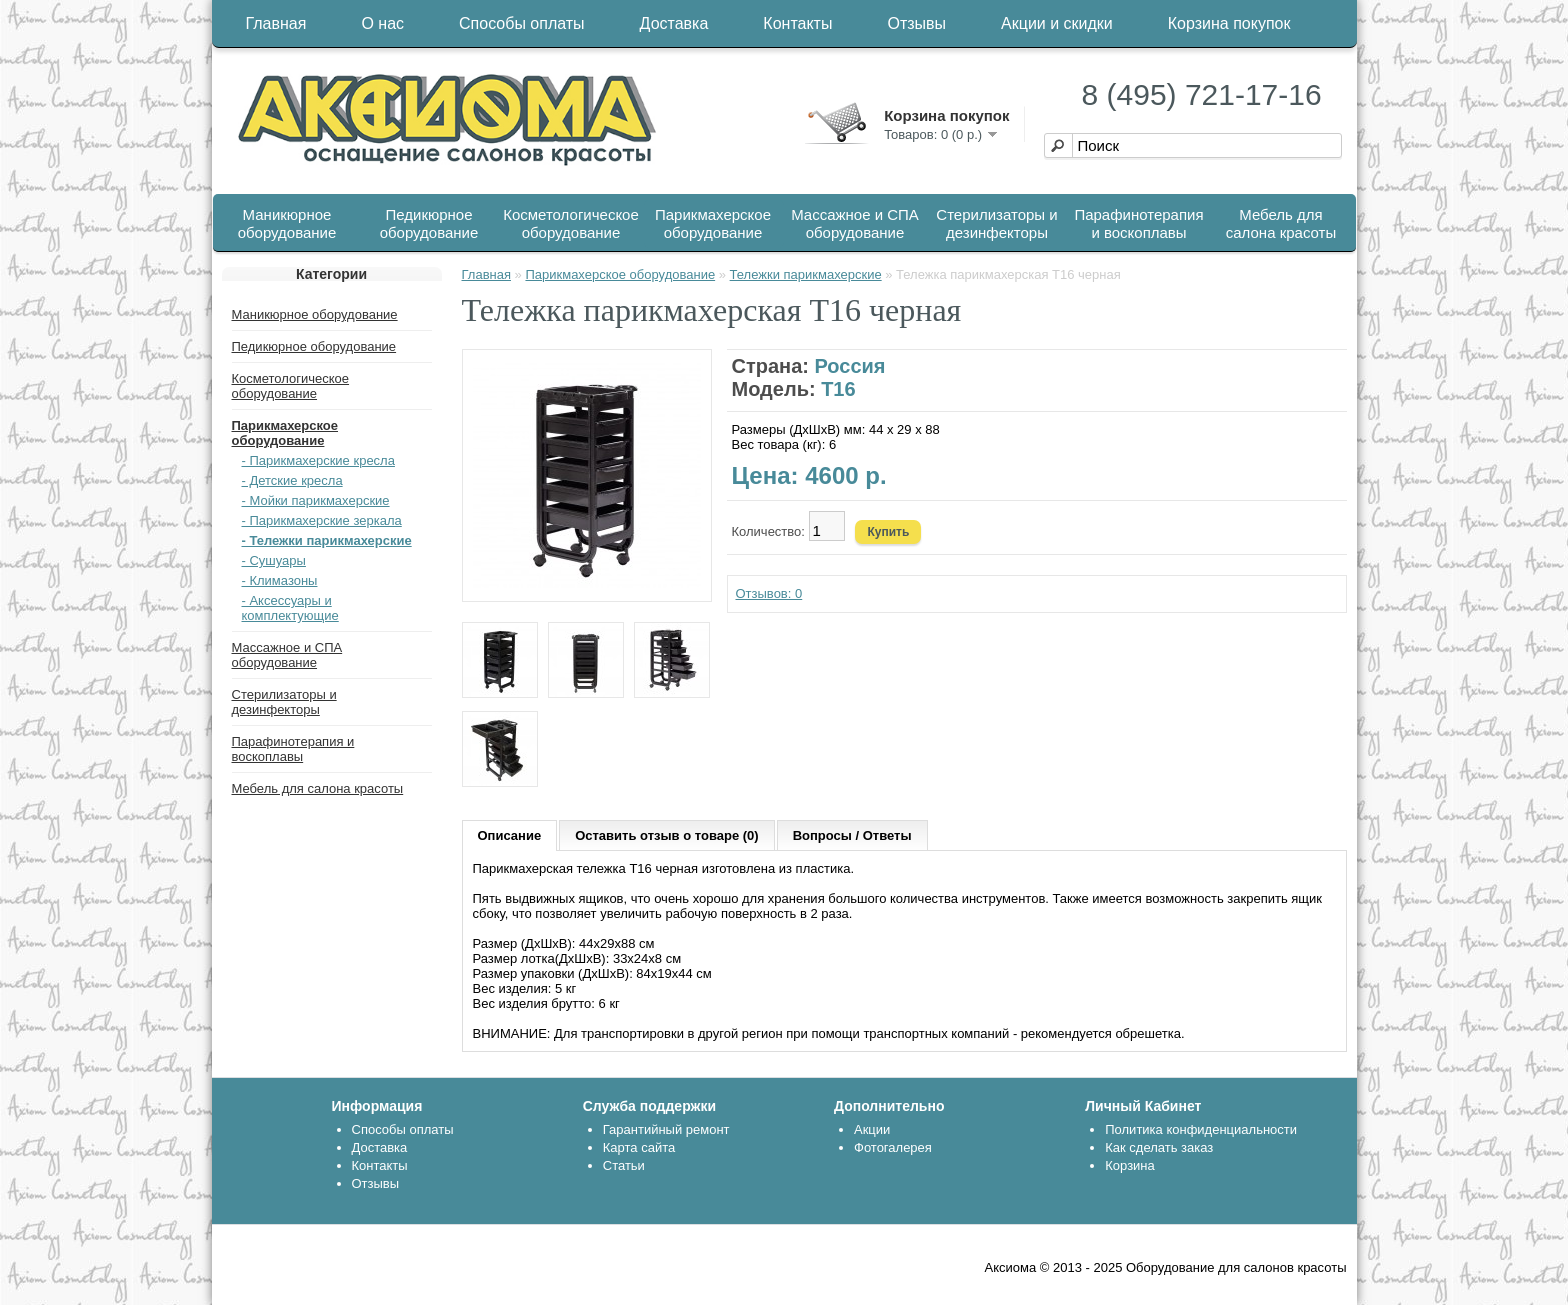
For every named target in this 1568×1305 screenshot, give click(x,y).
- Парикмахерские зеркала (322, 520)
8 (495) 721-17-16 (1202, 94)
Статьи (624, 1165)
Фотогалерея (893, 1147)
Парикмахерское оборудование (713, 223)
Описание (510, 835)
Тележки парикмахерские (806, 274)
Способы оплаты (522, 23)
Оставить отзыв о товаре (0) (666, 835)
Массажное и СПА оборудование (855, 223)
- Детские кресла (292, 480)
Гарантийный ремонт (666, 1129)
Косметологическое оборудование (571, 223)
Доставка (674, 23)
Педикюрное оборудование (429, 223)
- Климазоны (280, 580)
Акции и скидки (1057, 23)
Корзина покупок (1229, 23)
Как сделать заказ (1159, 1147)
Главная (276, 23)
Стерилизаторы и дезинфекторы (996, 223)
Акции (872, 1129)
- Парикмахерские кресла (318, 460)
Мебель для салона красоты (1281, 223)
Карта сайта (639, 1147)
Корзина (1130, 1165)
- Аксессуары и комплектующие (290, 608)
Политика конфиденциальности (1201, 1129)
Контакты (797, 23)
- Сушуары (274, 560)
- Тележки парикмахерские (327, 540)
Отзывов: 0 (769, 593)
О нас (382, 23)
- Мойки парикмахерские (316, 500)
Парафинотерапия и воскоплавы (1138, 223)
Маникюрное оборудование (287, 223)
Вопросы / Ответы (852, 835)
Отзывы (916, 23)
